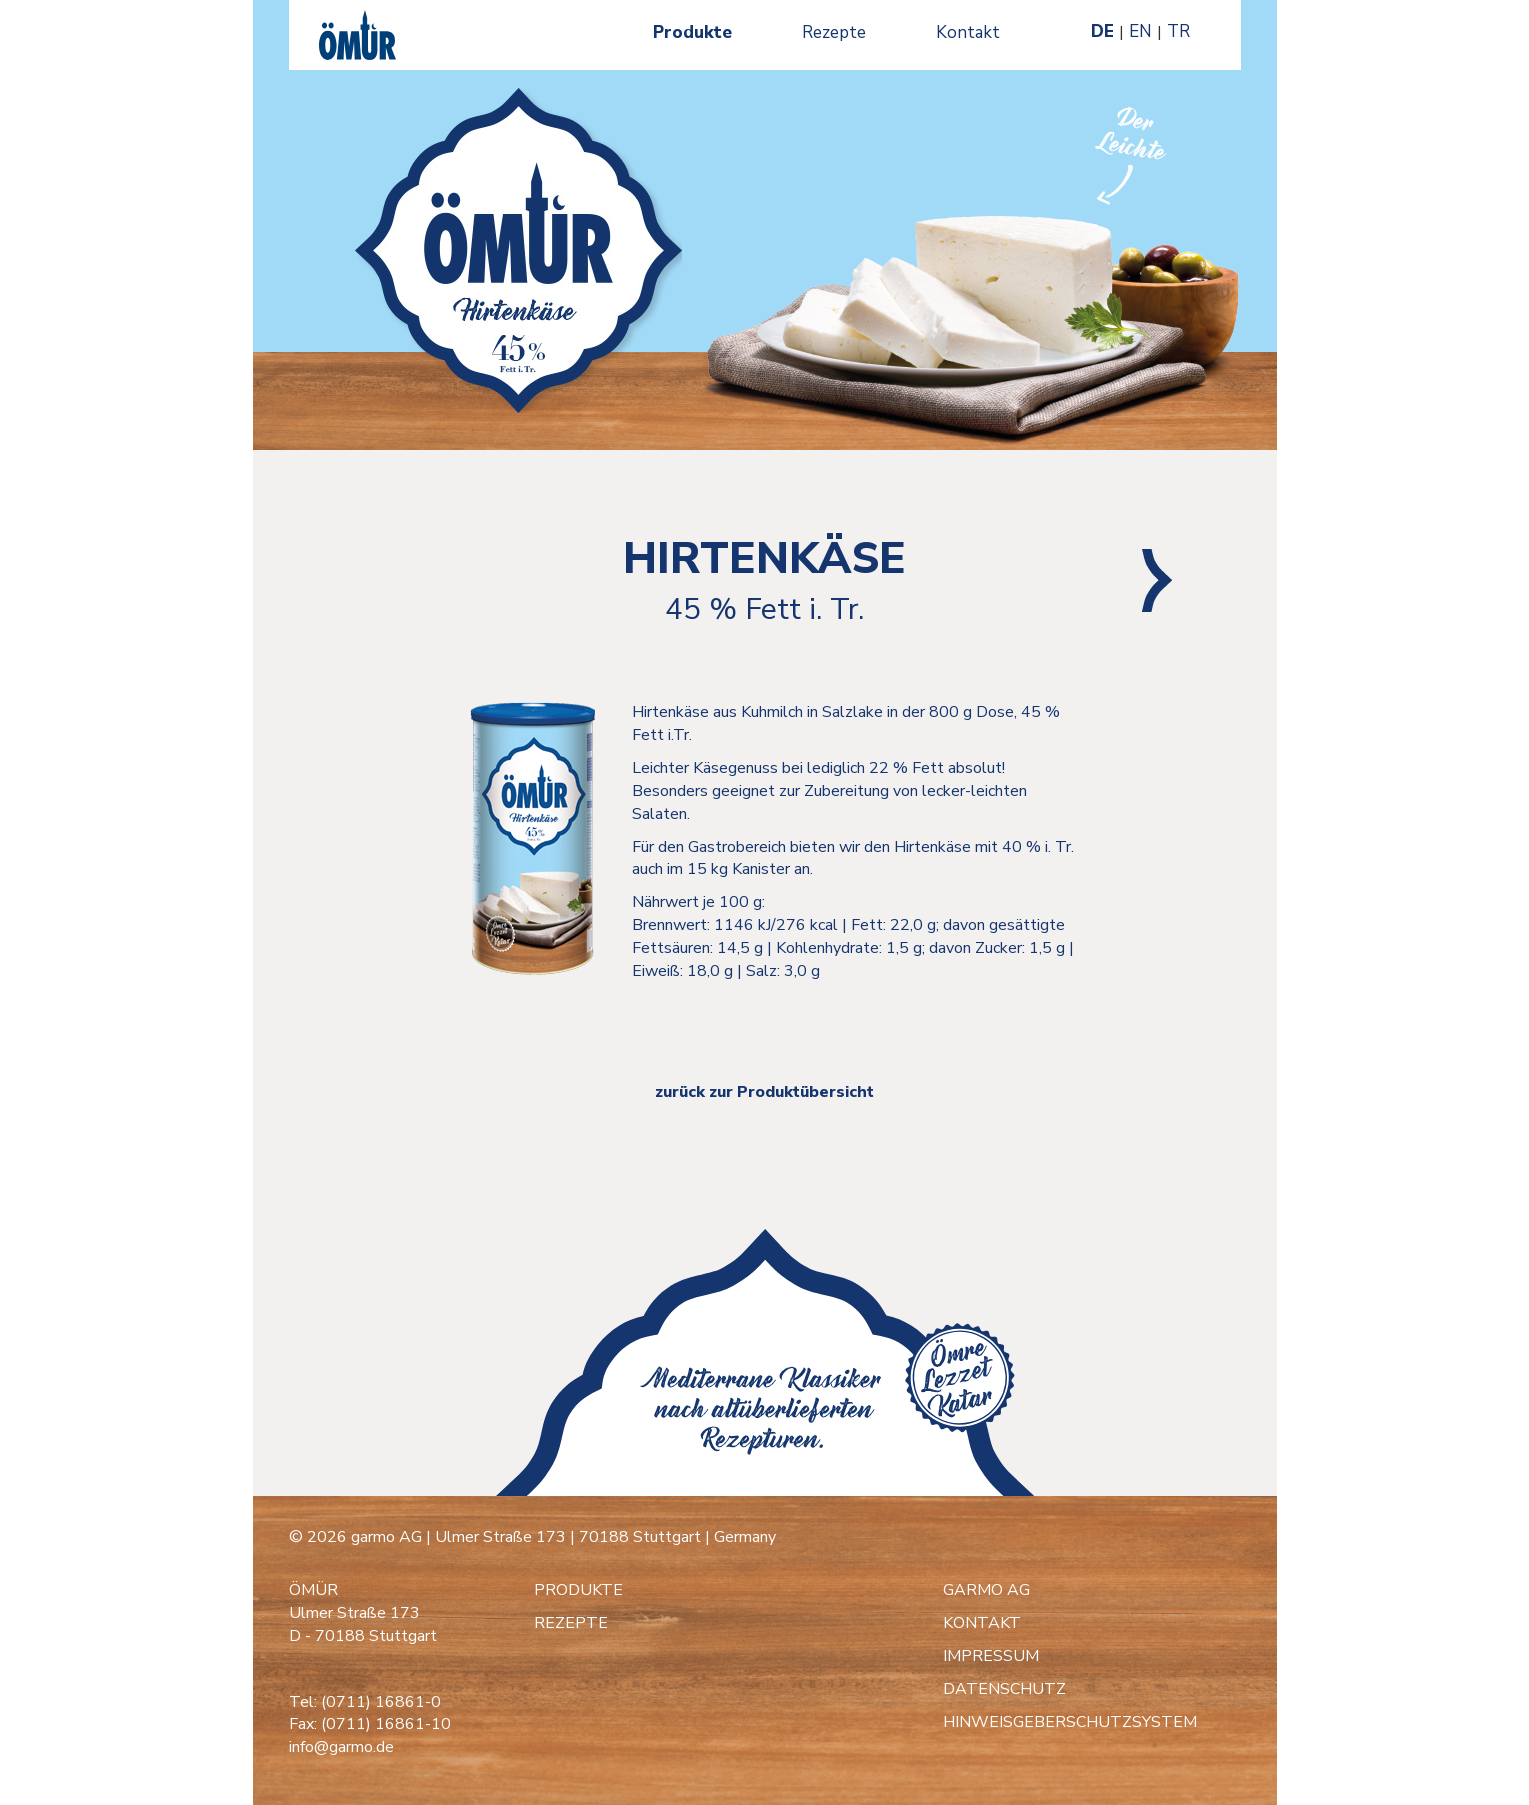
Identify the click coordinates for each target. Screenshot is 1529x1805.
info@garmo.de (341, 1747)
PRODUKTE (578, 1590)
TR (1178, 31)
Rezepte (834, 32)
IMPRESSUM (991, 1656)
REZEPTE (571, 1623)
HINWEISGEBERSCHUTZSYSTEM (1070, 1722)
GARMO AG (986, 1590)
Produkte (692, 32)
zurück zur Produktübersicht (764, 1092)
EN (1140, 31)
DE (1102, 31)
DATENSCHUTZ (1004, 1689)
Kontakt (968, 32)
